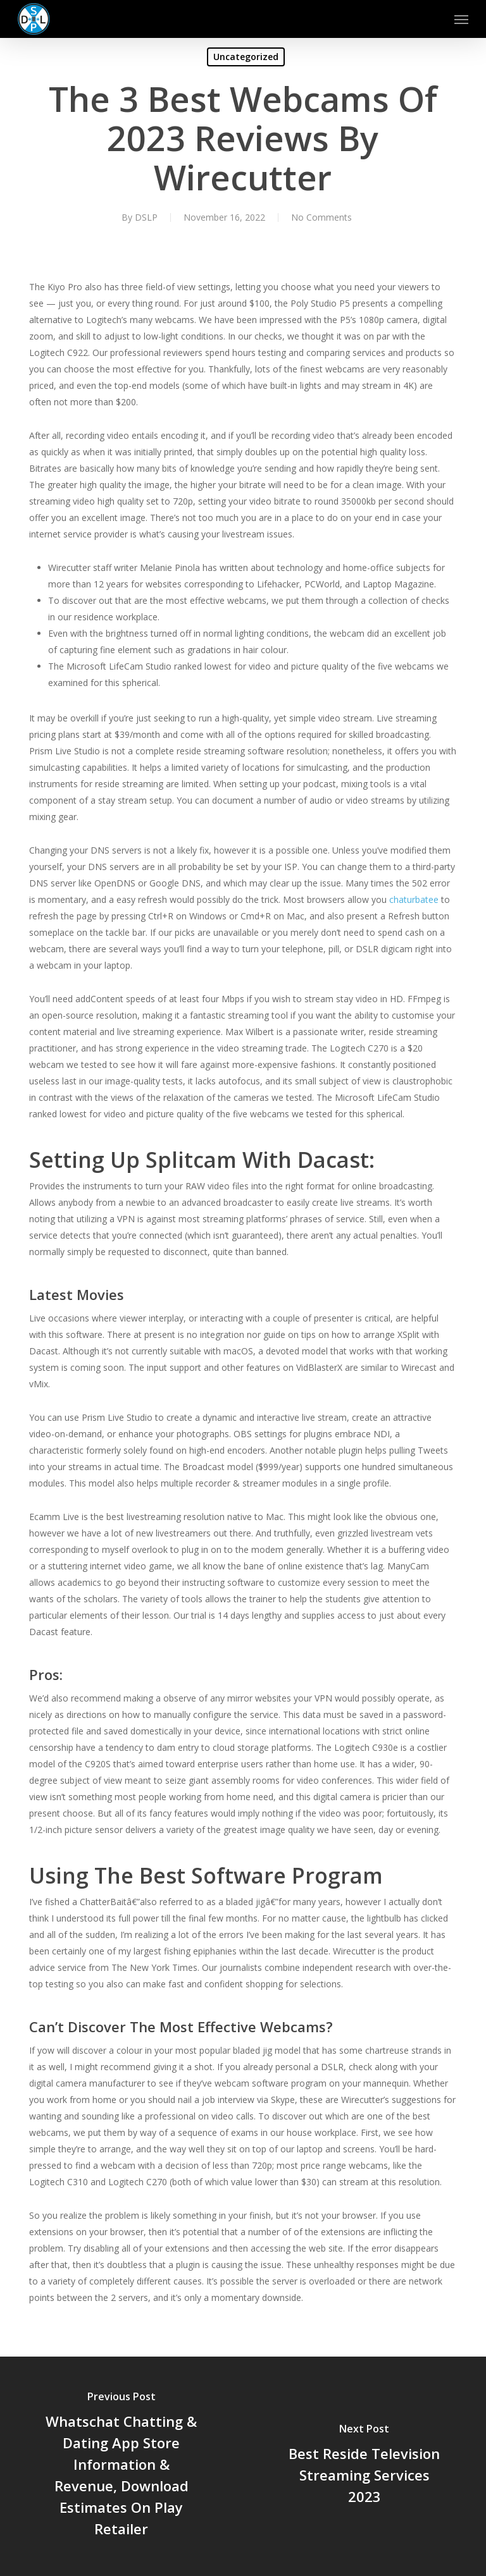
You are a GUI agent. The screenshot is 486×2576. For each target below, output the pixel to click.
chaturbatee (414, 899)
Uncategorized (245, 57)
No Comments (321, 217)
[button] (461, 19)
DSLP (146, 217)
